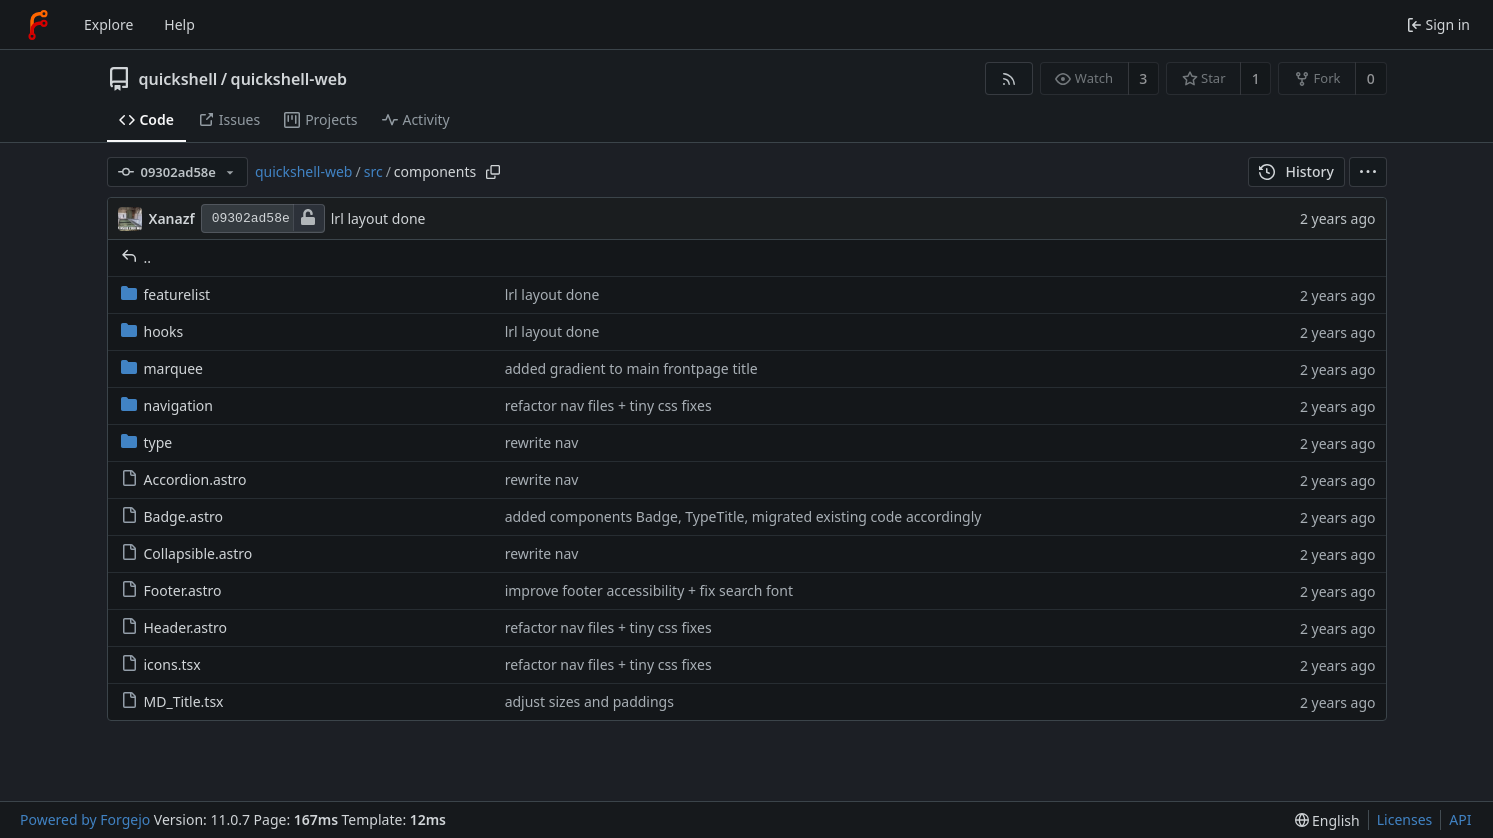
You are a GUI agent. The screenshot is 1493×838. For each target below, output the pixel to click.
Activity (416, 119)
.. (136, 257)
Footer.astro (171, 590)
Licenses (1405, 819)
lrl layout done (378, 218)
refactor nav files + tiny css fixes (608, 405)
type (147, 442)
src (373, 171)
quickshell (178, 79)
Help (179, 24)
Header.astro (174, 627)
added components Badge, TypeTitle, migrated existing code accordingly (743, 516)
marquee (162, 368)
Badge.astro (172, 516)
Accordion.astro (184, 479)
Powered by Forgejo (85, 819)
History (1296, 171)
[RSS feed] (1008, 78)
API (1460, 819)
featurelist (166, 294)
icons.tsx (161, 664)
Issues (229, 119)
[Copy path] (493, 172)
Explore (108, 24)
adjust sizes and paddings (589, 701)
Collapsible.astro (187, 553)
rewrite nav (542, 442)
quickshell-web (289, 79)
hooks (152, 331)
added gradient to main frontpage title (631, 368)
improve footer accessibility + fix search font (649, 590)
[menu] (1368, 172)
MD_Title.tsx (172, 701)
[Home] (38, 25)
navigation (167, 405)
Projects (320, 119)
